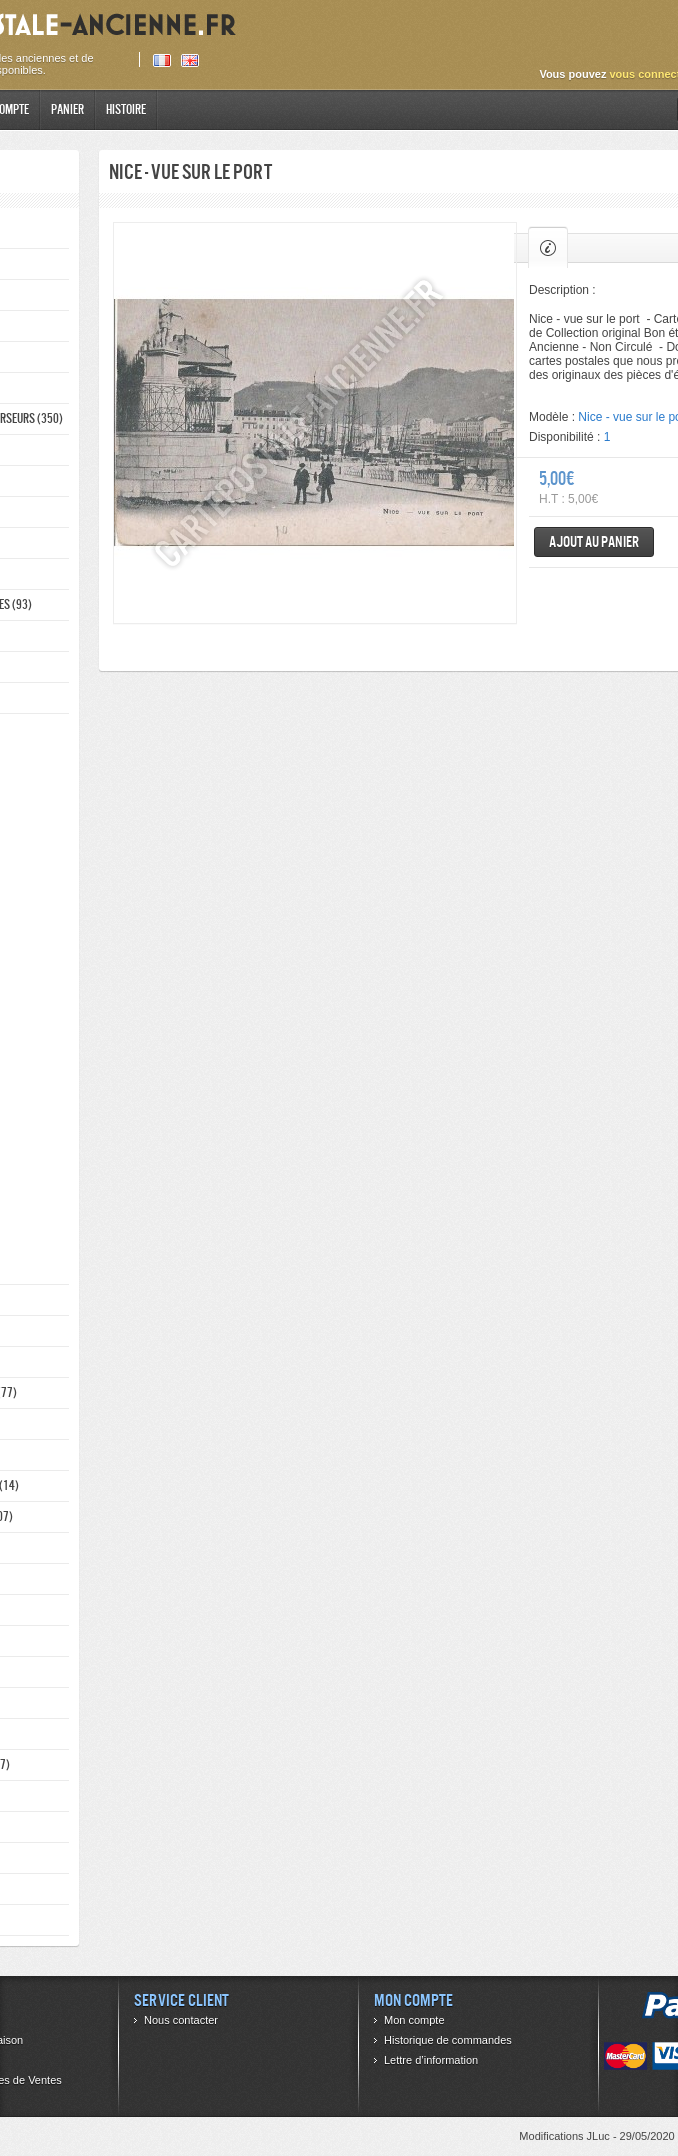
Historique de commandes (448, 2040)
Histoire (126, 109)
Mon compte (414, 2020)
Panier (67, 109)
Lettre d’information (431, 2060)
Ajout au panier (594, 541)
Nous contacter (181, 2020)
